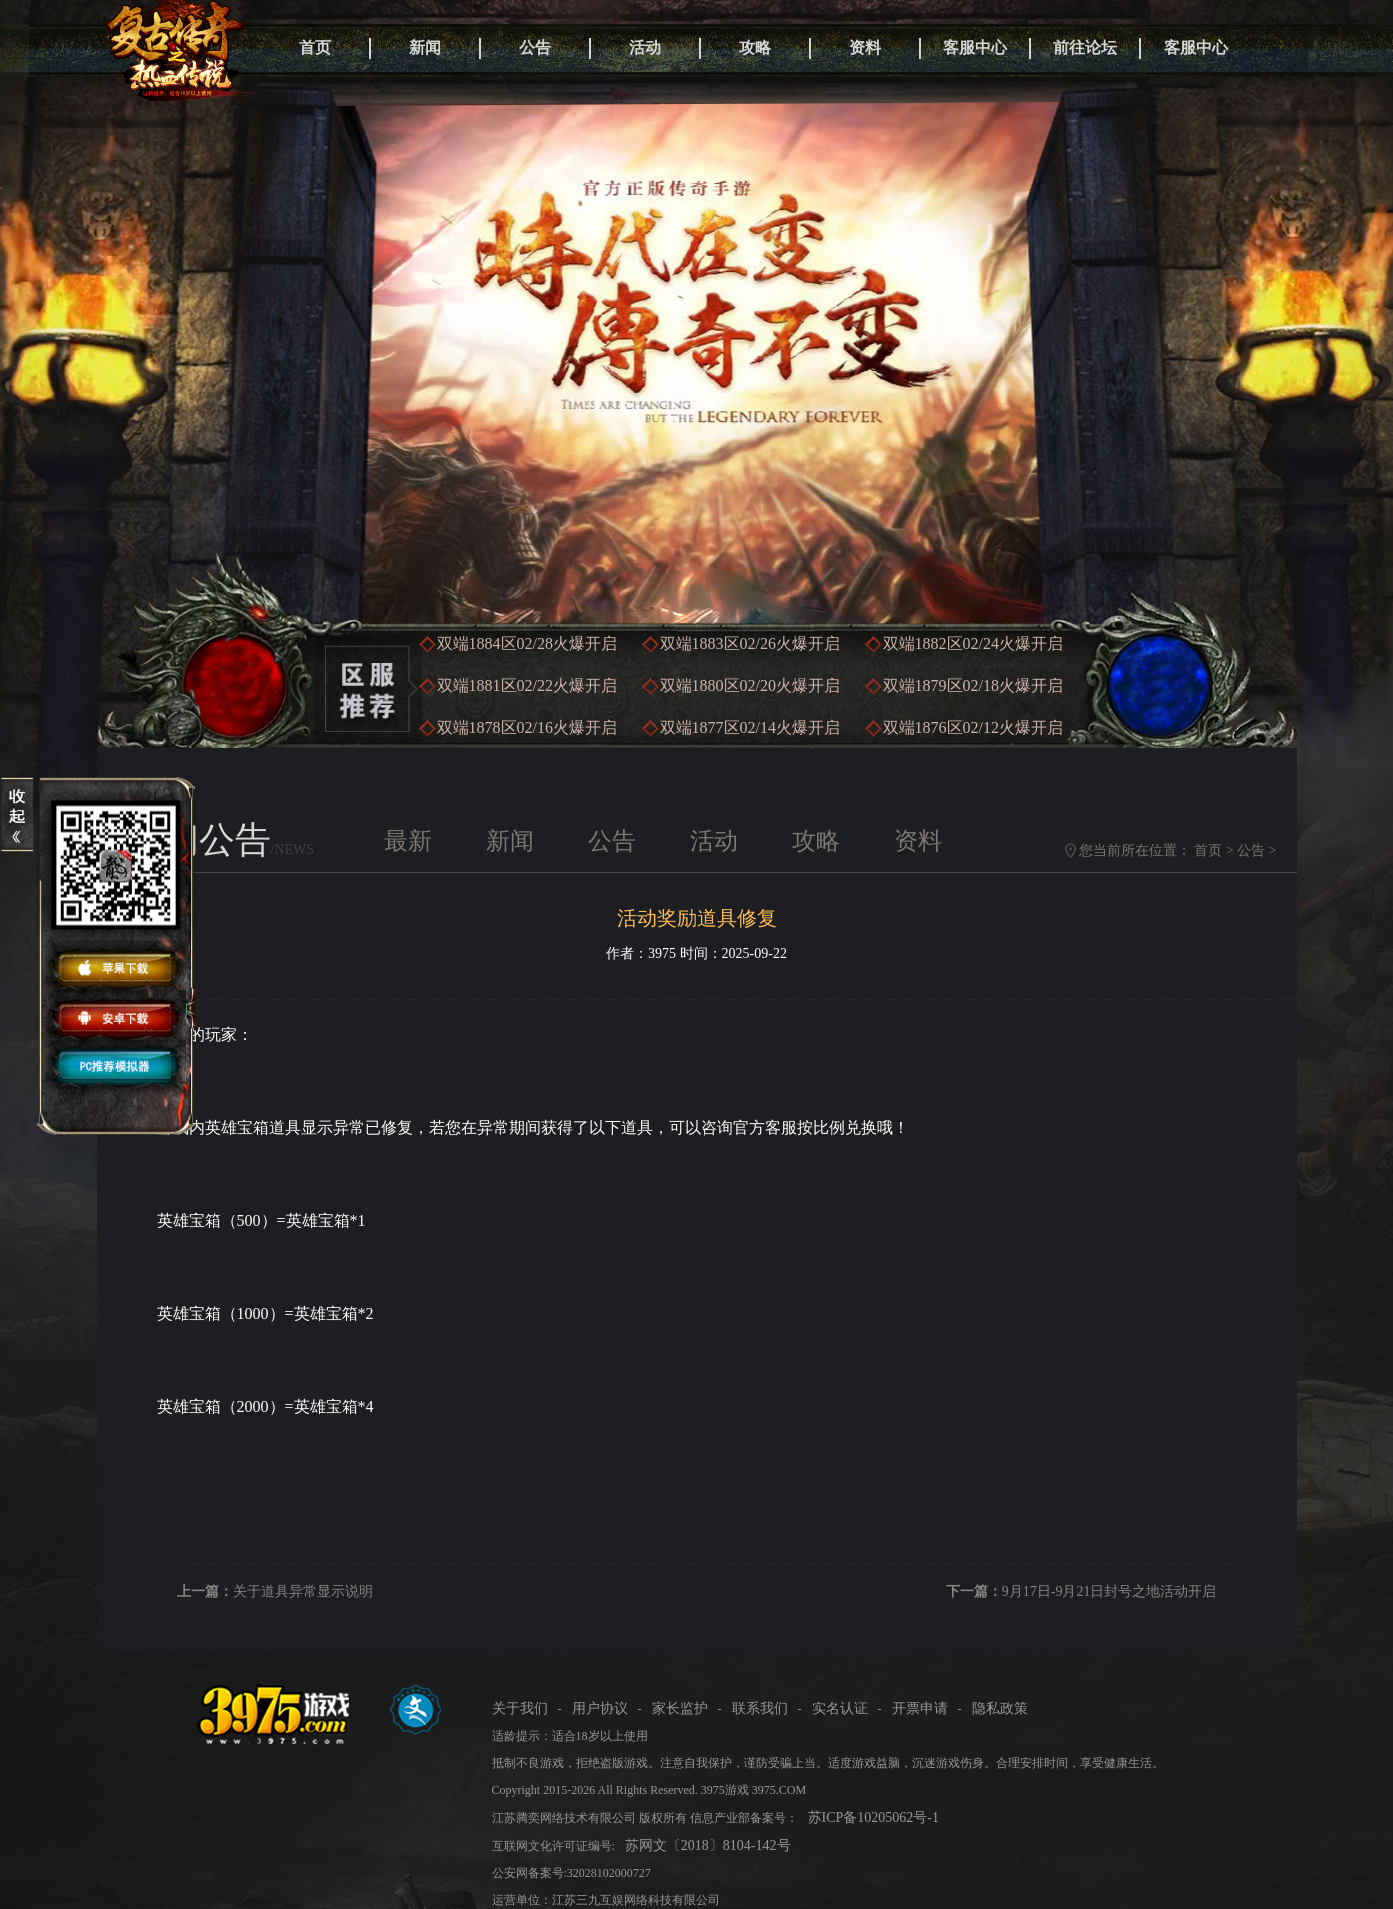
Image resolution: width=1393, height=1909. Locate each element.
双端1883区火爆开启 (750, 643)
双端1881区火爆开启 (527, 685)
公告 (535, 47)
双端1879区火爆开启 (973, 685)
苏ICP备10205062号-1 (873, 1817)
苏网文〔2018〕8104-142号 (708, 1845)
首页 (315, 47)
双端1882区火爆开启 (973, 643)
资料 (865, 47)
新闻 (425, 47)
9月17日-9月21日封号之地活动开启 (1109, 1591)
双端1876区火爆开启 (973, 727)
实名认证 (840, 1708)
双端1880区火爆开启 (750, 685)
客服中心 (975, 47)
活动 (645, 47)
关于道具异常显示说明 (303, 1591)
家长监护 (680, 1708)
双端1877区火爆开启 (750, 727)
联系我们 (760, 1708)
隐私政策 (1000, 1708)
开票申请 (920, 1708)
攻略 (755, 47)
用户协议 (600, 1708)
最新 (408, 841)
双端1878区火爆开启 (527, 727)
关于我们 (520, 1708)
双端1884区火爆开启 (527, 643)
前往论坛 (1085, 47)
